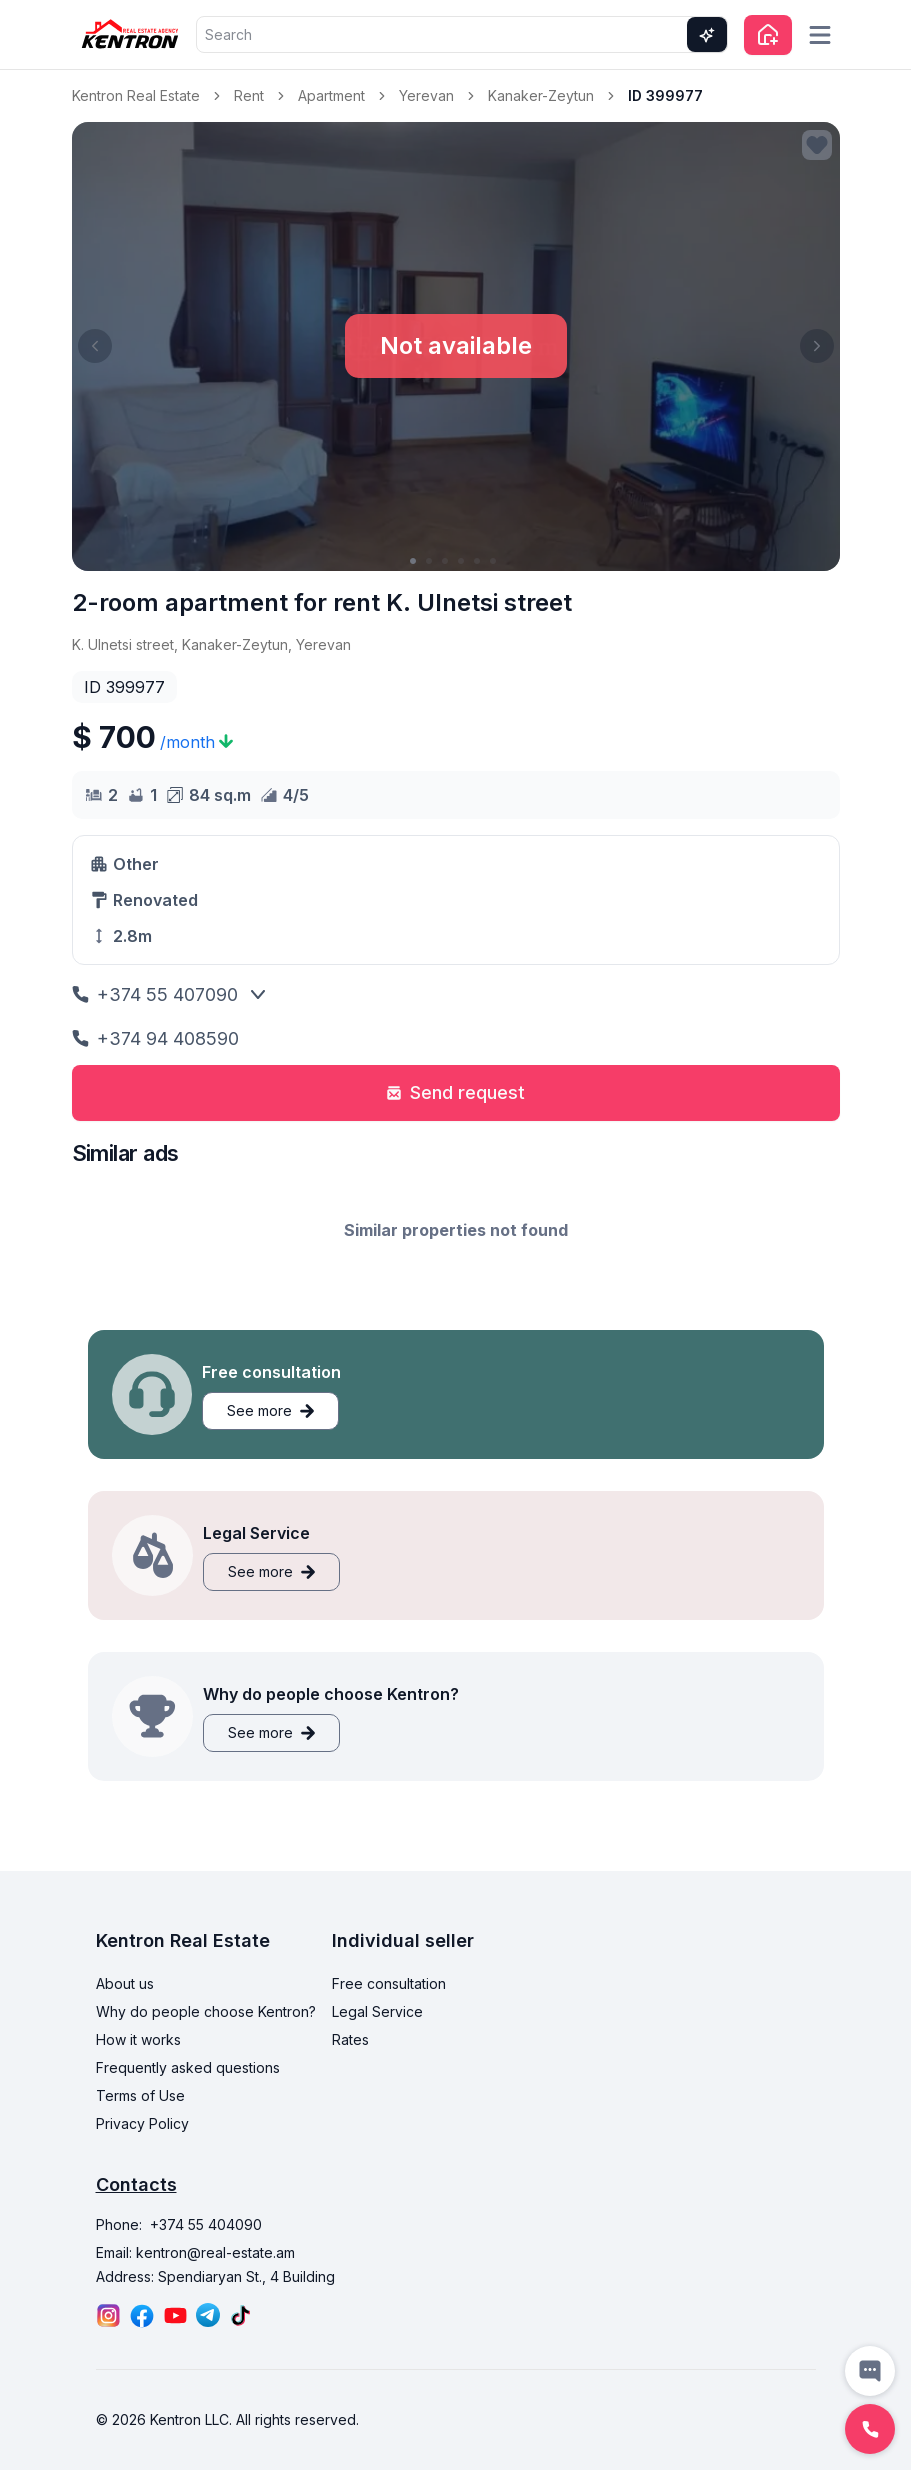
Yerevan (426, 95)
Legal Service (377, 2011)
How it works (138, 2039)
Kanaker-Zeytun (541, 95)
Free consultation (389, 1983)
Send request (455, 1092)
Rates (350, 2039)
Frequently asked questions (188, 2067)
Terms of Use (140, 2095)
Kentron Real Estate (136, 95)
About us (125, 1983)
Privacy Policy (142, 2123)
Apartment (331, 95)
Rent (249, 95)
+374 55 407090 (155, 994)
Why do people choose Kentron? (206, 2011)
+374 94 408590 (155, 1038)
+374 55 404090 (206, 2224)
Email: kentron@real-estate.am (195, 2252)
